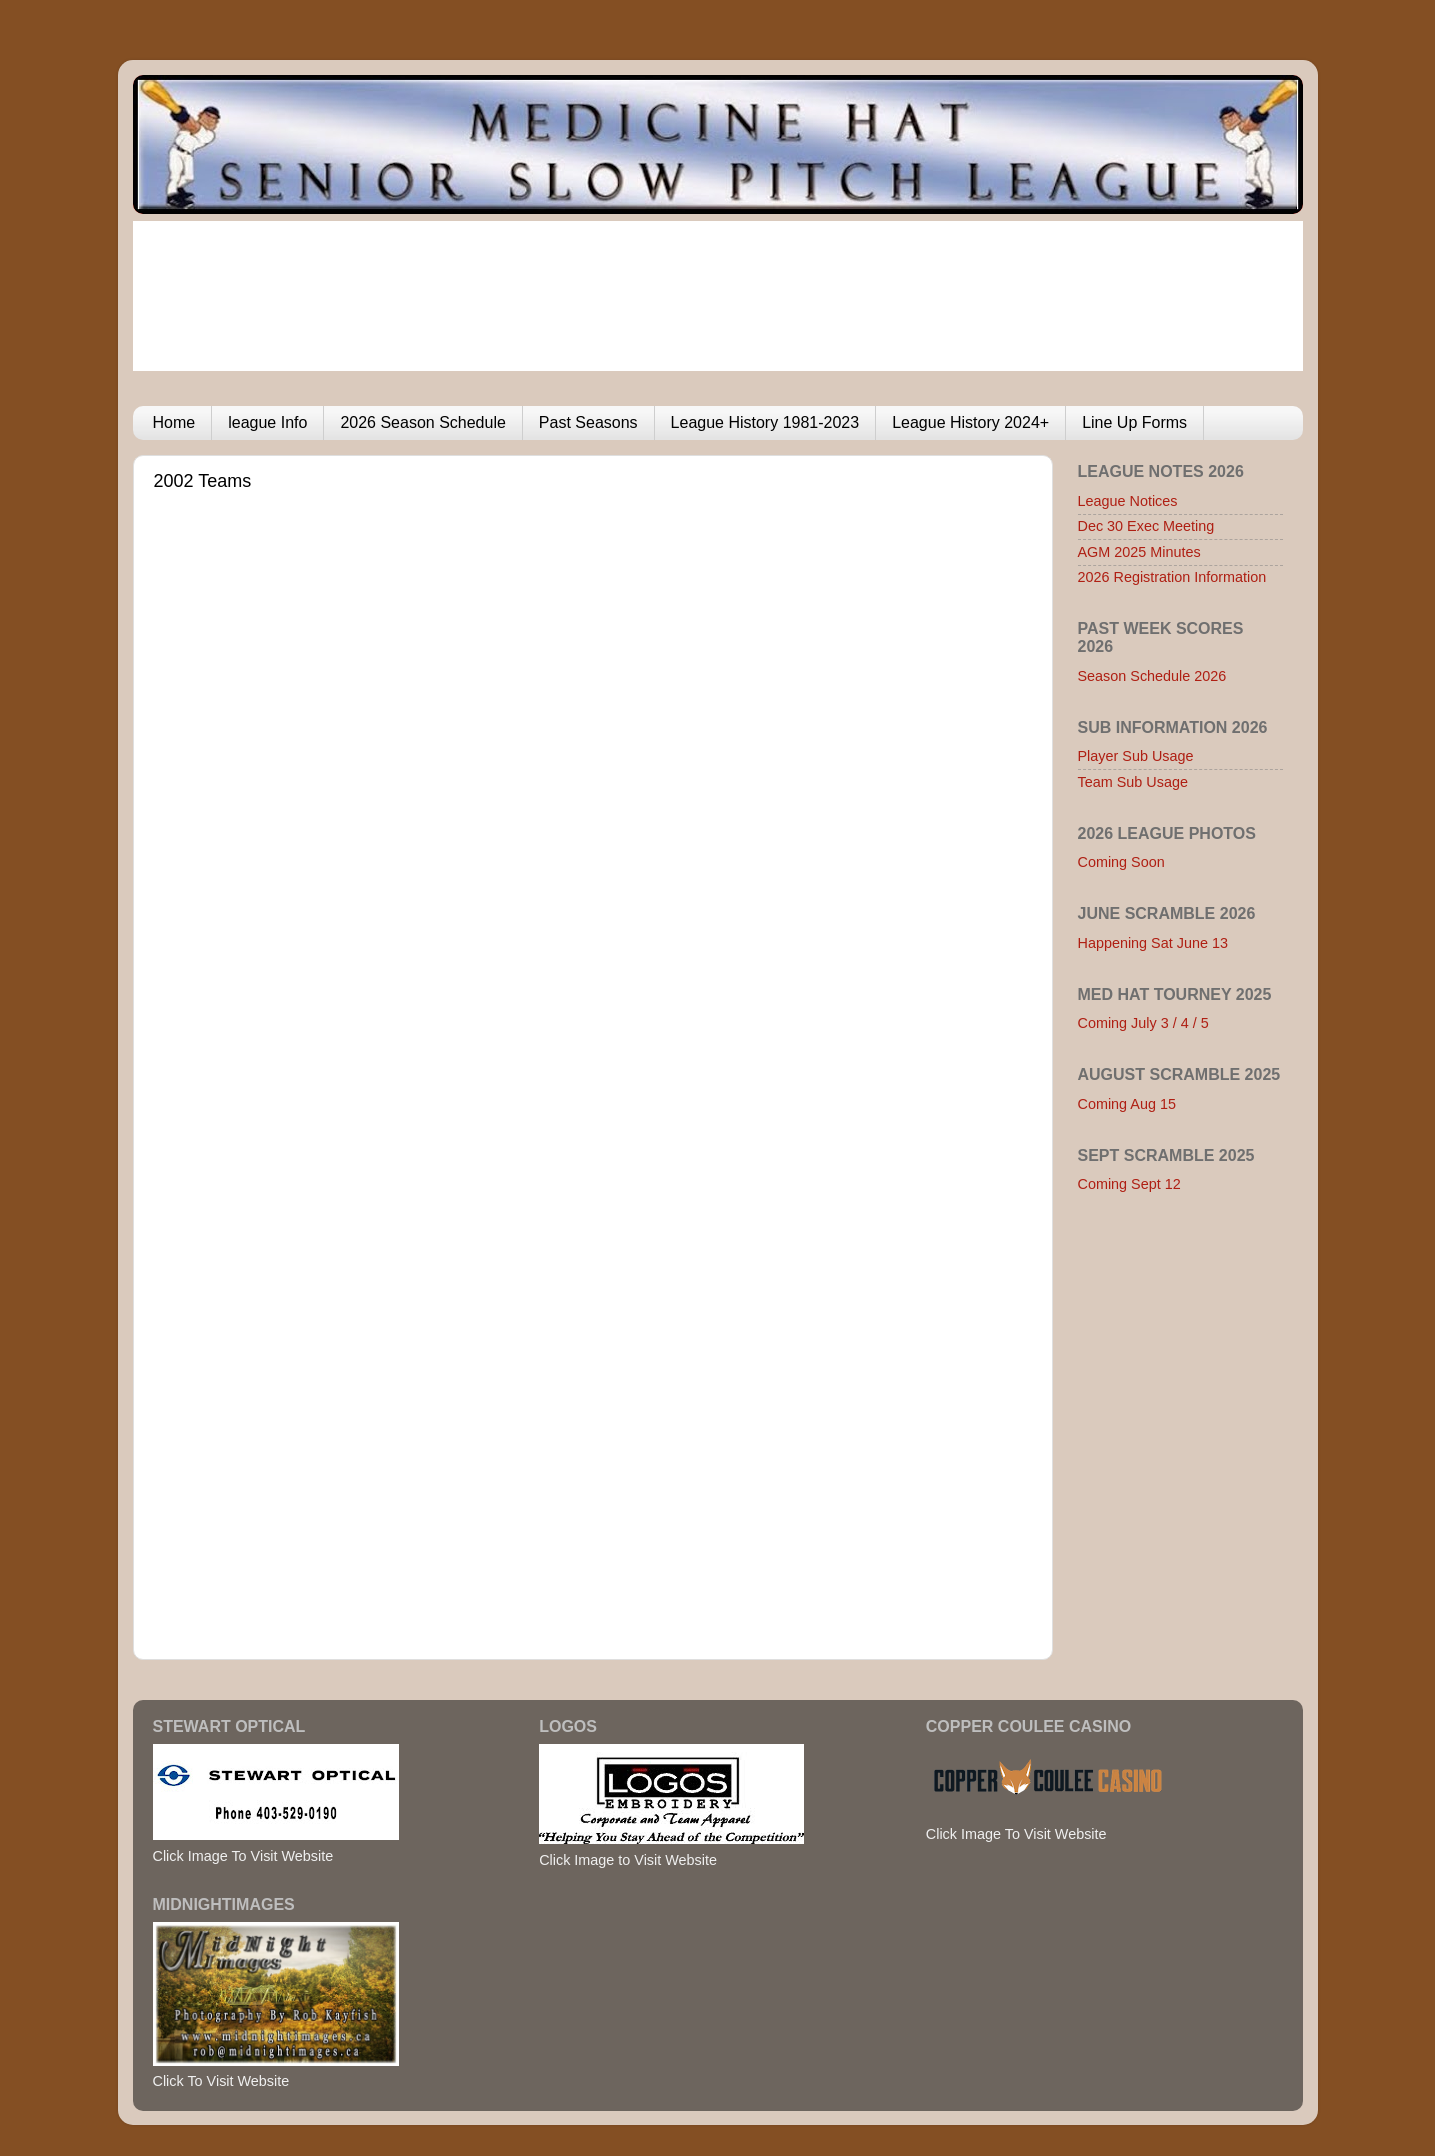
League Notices (1128, 501)
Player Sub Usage (1136, 756)
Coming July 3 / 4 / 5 (1143, 1023)
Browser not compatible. (529, 1056)
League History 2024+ (970, 422)
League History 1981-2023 (765, 422)
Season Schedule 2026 (1152, 676)
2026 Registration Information (1172, 577)
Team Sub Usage (1133, 782)
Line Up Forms (1134, 422)
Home (174, 422)
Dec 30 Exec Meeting (1146, 526)
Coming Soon (1121, 862)
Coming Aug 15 (1127, 1104)
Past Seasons (588, 422)
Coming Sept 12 (1129, 1184)
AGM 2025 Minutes (1139, 552)
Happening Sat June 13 (1153, 943)
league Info (267, 422)
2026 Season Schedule (422, 422)
